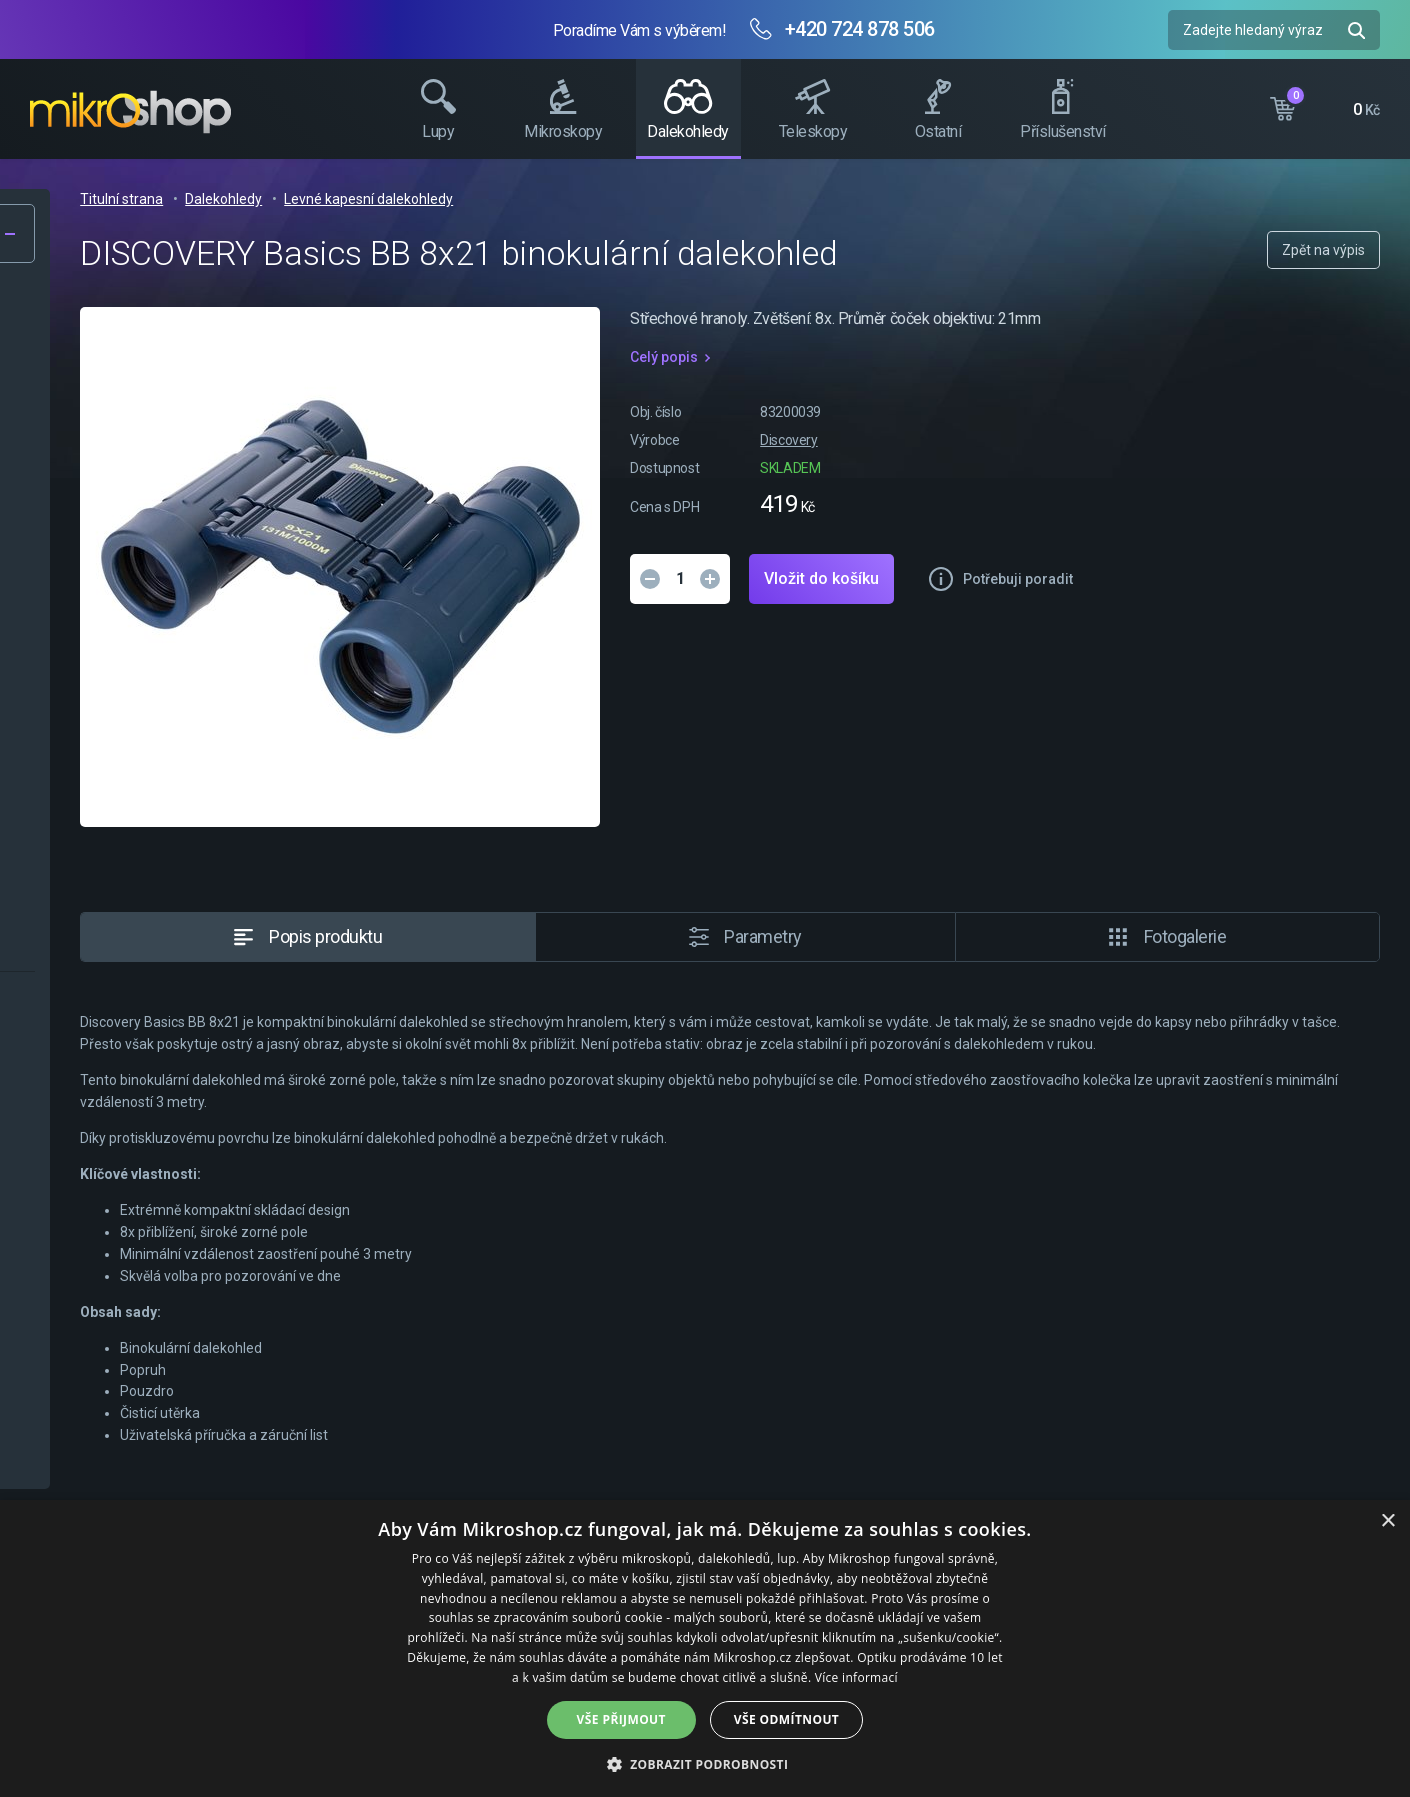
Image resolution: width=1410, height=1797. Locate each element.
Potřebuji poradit (1322, 579)
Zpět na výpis (1323, 250)
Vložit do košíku (1125, 578)
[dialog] (705, 1648)
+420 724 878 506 (860, 29)
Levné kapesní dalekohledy (715, 199)
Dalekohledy (570, 199)
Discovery (1093, 440)
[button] (705, 1763)
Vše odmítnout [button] (786, 1719)
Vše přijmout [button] (621, 1719)
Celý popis (968, 357)
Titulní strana (468, 199)
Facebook (1385, 375)
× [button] (1387, 1521)
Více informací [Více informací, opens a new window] (856, 1677)
